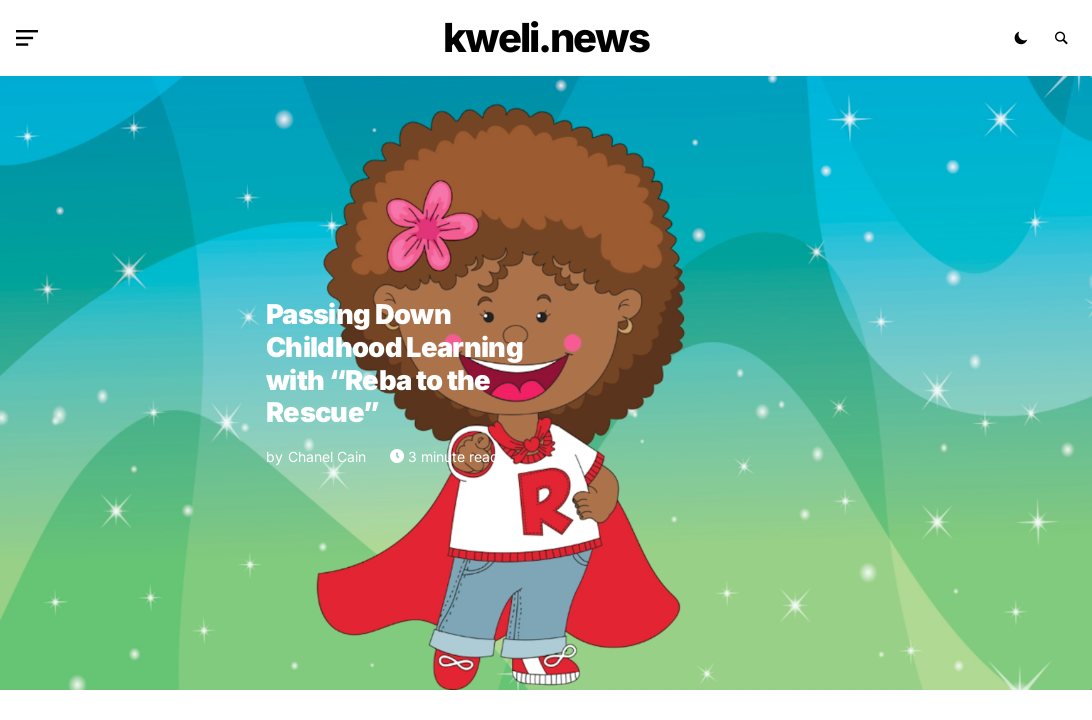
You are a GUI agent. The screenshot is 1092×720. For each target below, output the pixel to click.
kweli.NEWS (546, 37)
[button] (31, 38)
